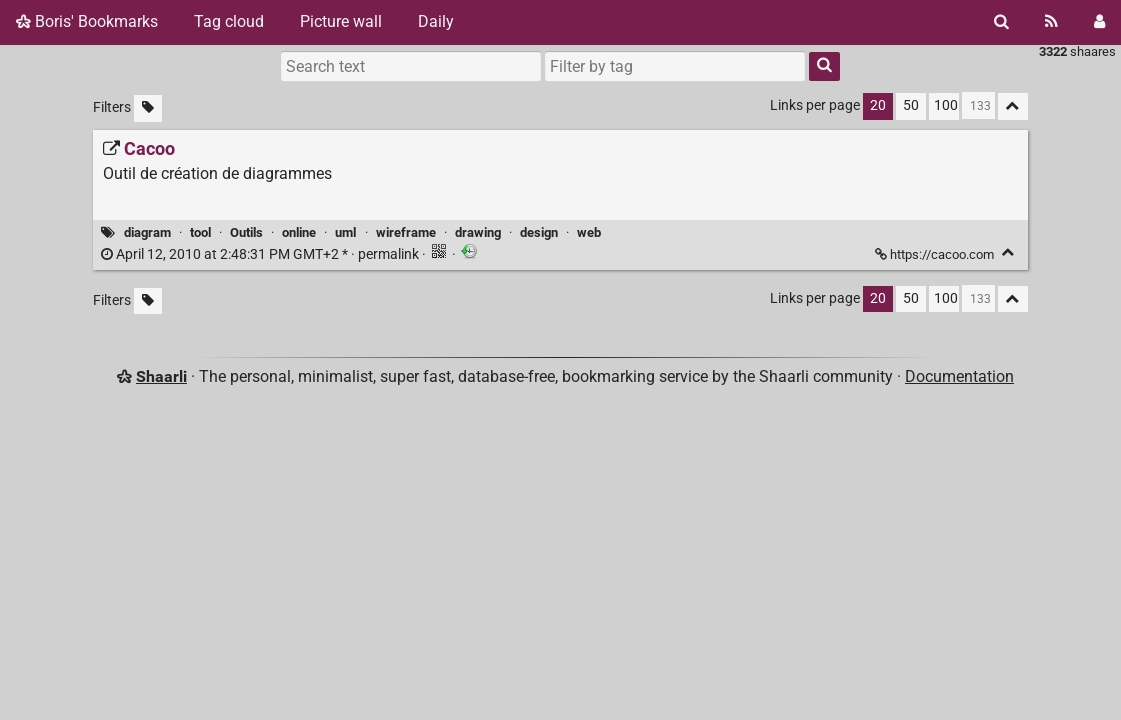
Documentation (959, 376)
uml (345, 232)
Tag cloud (229, 21)
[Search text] (411, 66)
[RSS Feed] (1051, 22)
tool (200, 232)
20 (878, 105)
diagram (147, 232)
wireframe (406, 232)
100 (946, 105)
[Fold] (1008, 252)
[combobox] (675, 66)
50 (911, 105)
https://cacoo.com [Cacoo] (936, 254)
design (539, 232)
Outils (246, 232)
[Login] (1099, 22)
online (299, 232)
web (589, 232)
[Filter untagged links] (148, 108)
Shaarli (161, 376)
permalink (261, 254)
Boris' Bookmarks (87, 21)
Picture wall (341, 21)
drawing (478, 232)
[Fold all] (1013, 106)
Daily (436, 21)
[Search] (1001, 22)
